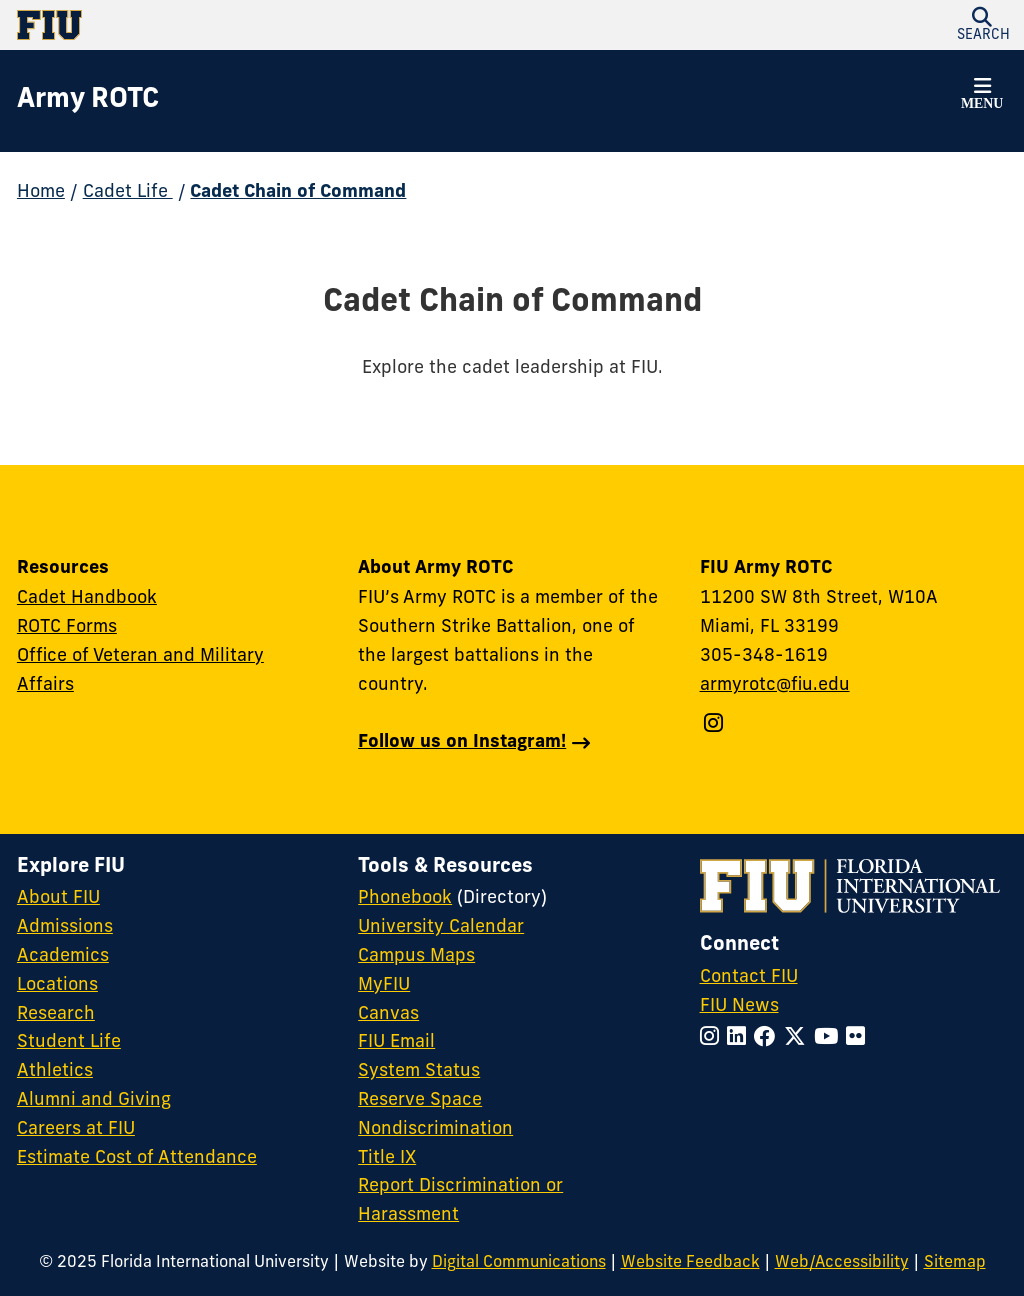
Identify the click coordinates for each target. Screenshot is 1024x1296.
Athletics (55, 1071)
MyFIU (384, 985)
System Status (419, 1071)
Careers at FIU (76, 1129)
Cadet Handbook (87, 598)
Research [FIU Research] (56, 1014)
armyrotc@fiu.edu (775, 685)
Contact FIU (749, 977)
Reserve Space (420, 1100)
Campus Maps (416, 956)
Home (41, 192)
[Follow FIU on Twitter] (799, 1038)
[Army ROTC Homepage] (88, 101)
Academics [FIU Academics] (63, 956)
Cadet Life (128, 192)
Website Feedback (690, 1263)
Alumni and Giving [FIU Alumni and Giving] (94, 1100)
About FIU (58, 898)
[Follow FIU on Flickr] (859, 1038)
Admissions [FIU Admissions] (65, 927)
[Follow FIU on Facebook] (769, 1038)
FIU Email (396, 1042)
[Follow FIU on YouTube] (830, 1038)
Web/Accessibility (842, 1263)
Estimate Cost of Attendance (137, 1158)
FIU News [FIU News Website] (739, 1006)
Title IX (387, 1158)
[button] (982, 97)
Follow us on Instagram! (462, 742)
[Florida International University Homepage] (264, 25)
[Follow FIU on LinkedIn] (740, 1038)
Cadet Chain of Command (298, 192)
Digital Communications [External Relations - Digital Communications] (519, 1263)
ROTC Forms (67, 627)
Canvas (388, 1014)
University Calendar (441, 927)
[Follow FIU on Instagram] (713, 1038)
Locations (57, 985)
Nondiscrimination (435, 1129)
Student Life (69, 1042)
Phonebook (405, 898)
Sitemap (955, 1263)
